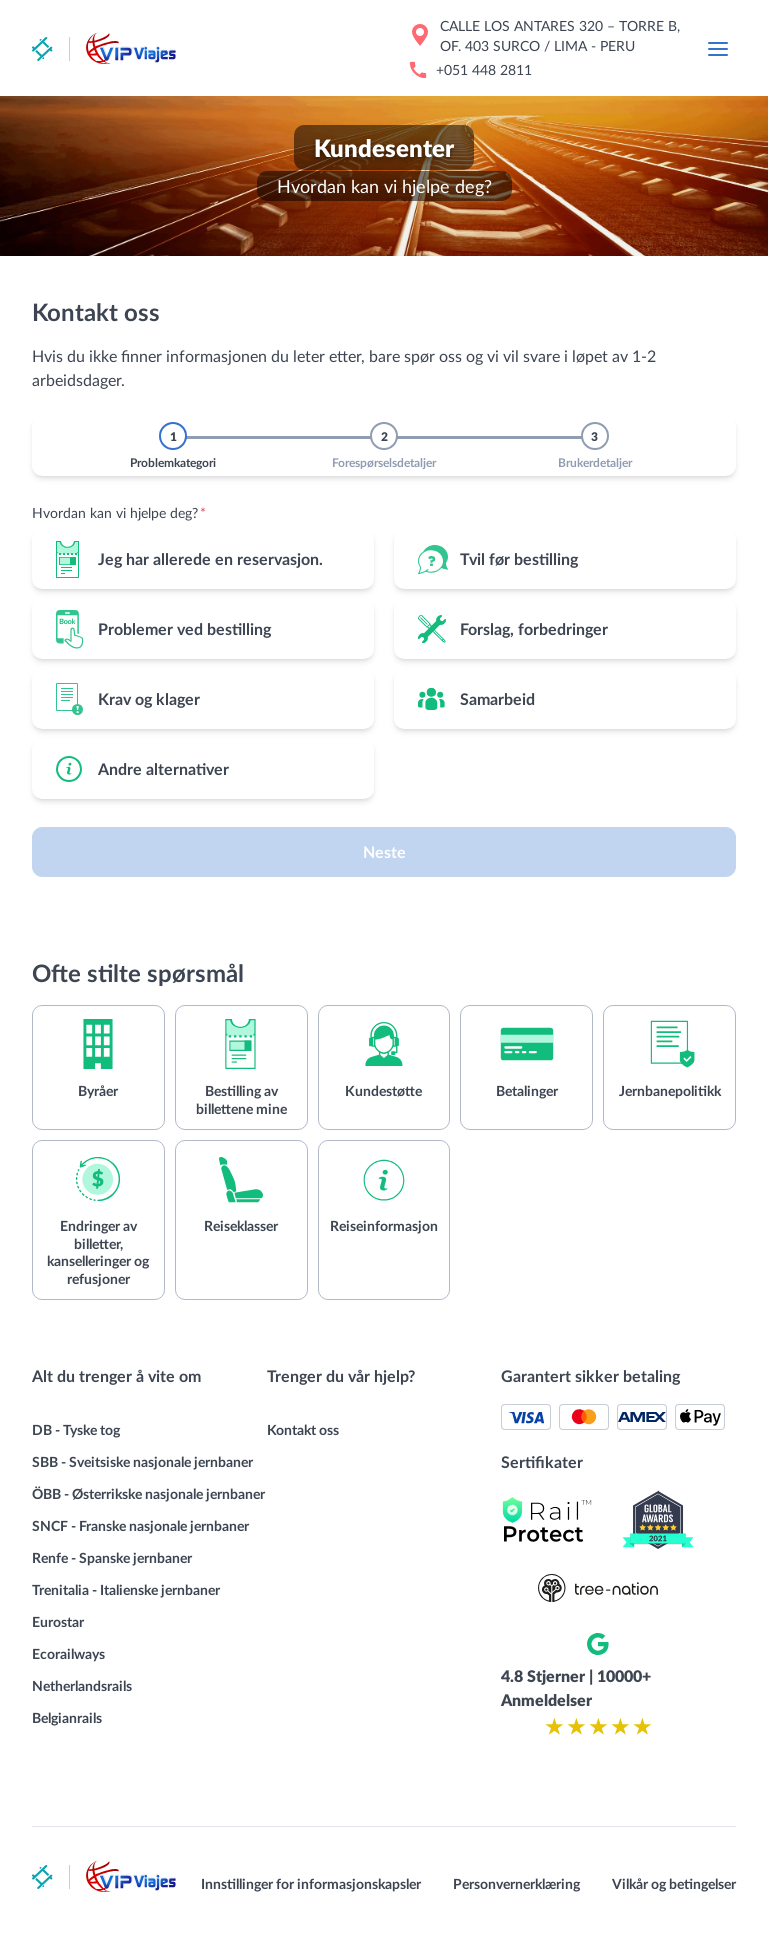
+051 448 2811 (484, 69)
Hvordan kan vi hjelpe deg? (119, 512)
